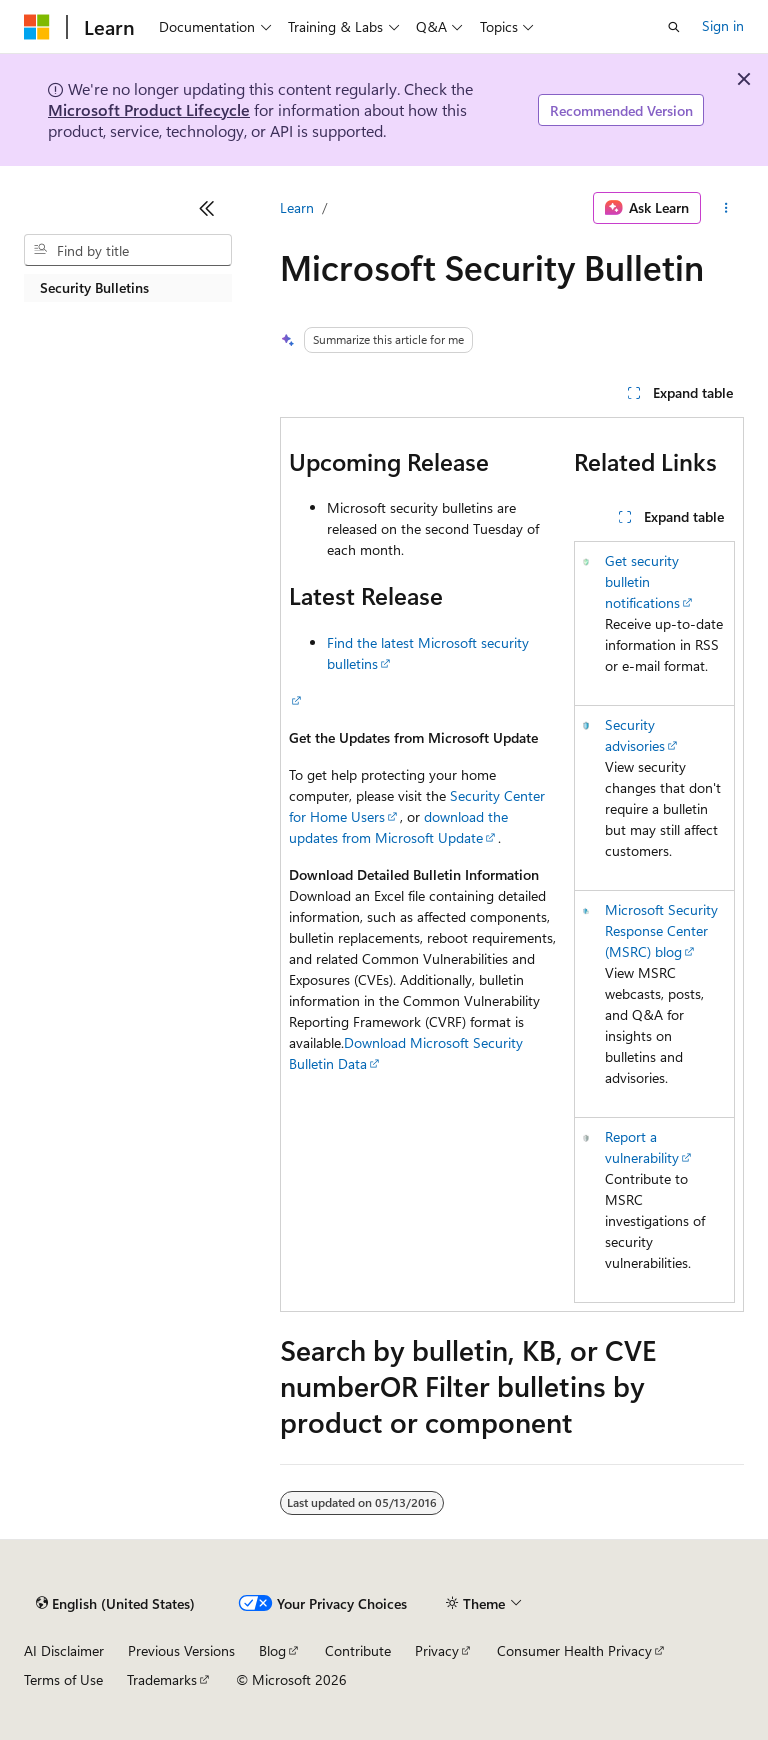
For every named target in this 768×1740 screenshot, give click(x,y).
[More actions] (726, 208)
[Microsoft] (37, 27)
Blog (272, 1650)
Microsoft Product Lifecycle (149, 109)
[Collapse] (207, 208)
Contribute (358, 1650)
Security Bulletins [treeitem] (94, 287)
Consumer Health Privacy (574, 1650)
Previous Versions (181, 1650)
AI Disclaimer (64, 1650)
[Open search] (674, 27)
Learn (297, 207)
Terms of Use (63, 1679)
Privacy (437, 1650)
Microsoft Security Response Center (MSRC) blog (661, 930)
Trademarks (162, 1679)
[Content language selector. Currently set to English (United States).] (115, 1604)
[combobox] (128, 250)
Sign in (723, 25)
